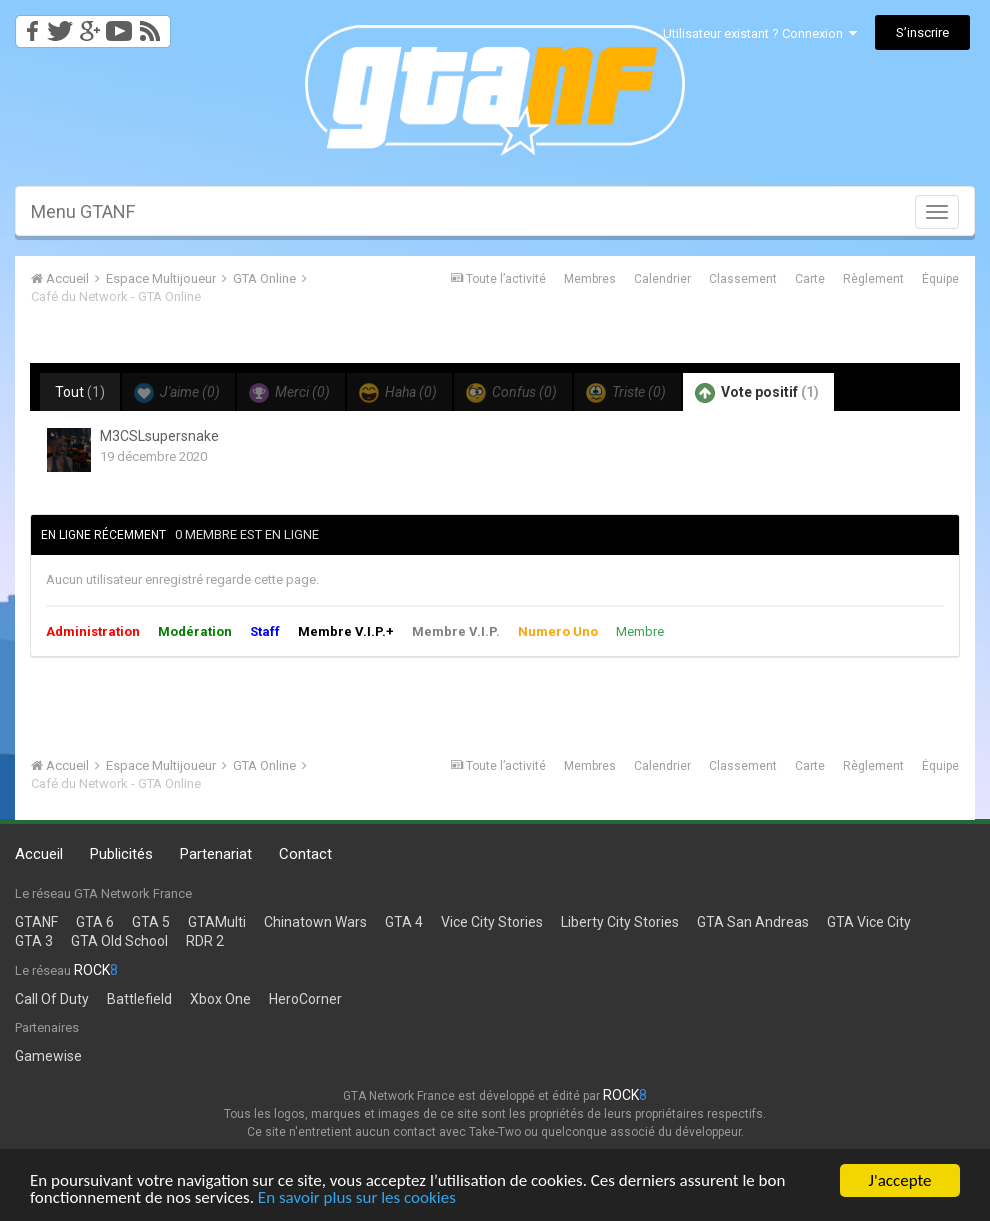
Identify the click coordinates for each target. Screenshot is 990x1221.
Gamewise (48, 1056)
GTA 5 (151, 922)
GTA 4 (404, 922)
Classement (743, 279)
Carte (810, 279)
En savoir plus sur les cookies (357, 1198)
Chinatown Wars (315, 922)
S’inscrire (922, 32)
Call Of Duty (52, 999)
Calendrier (662, 279)
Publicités (121, 854)
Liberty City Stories (620, 922)
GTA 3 (34, 941)
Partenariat (216, 854)
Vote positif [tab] (757, 393)
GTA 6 (95, 922)
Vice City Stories (492, 922)
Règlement (873, 279)
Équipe (940, 279)
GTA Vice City (869, 922)
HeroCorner (305, 999)
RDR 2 (205, 941)
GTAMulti (217, 922)
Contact (305, 854)
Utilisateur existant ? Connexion (760, 33)
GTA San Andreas (753, 922)
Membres (590, 279)
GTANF (36, 922)
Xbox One (220, 999)
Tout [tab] (80, 392)
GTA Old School (119, 941)
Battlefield (139, 999)
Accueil (39, 854)
